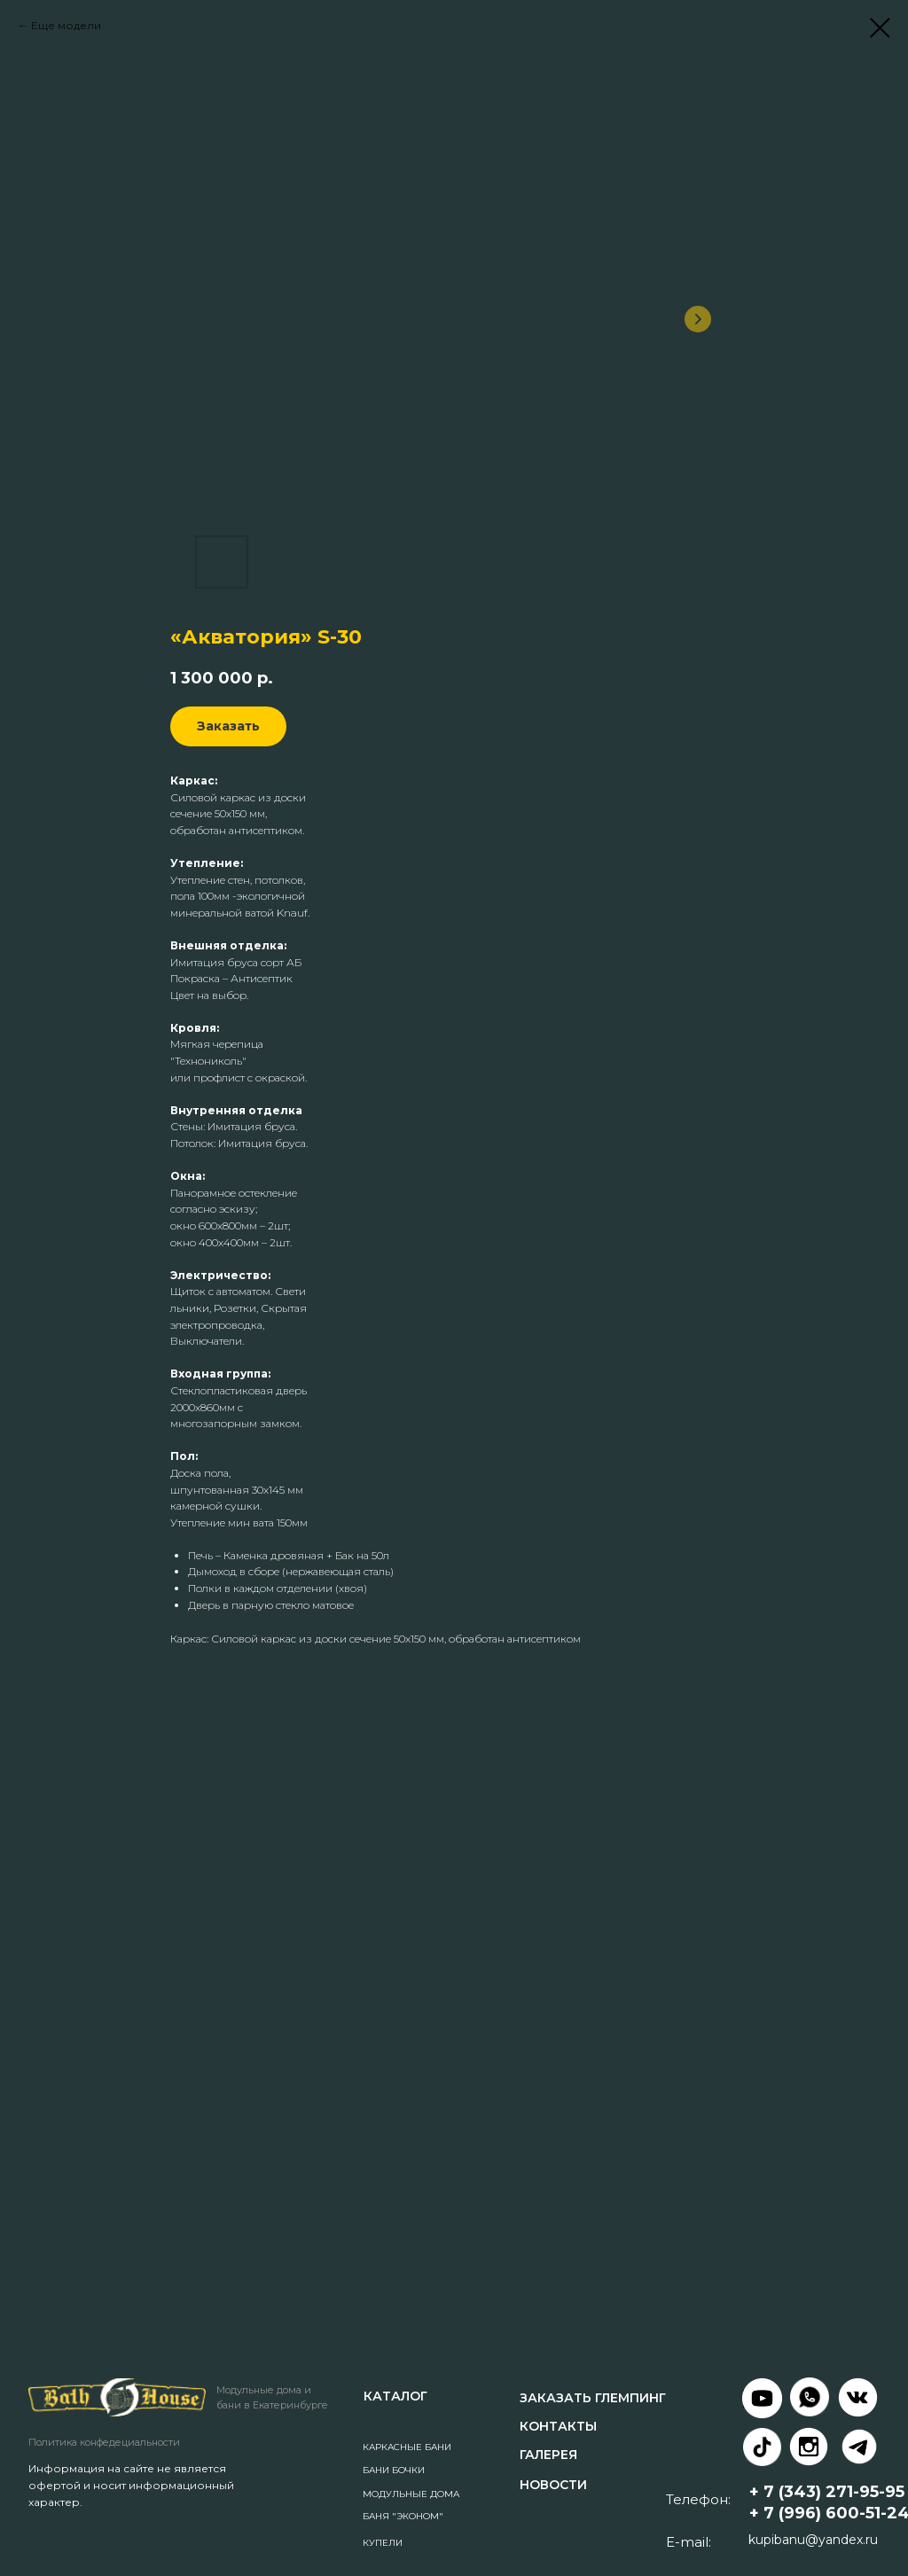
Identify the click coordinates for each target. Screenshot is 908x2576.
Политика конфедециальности (104, 2442)
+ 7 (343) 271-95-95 (826, 2492)
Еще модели (66, 25)
